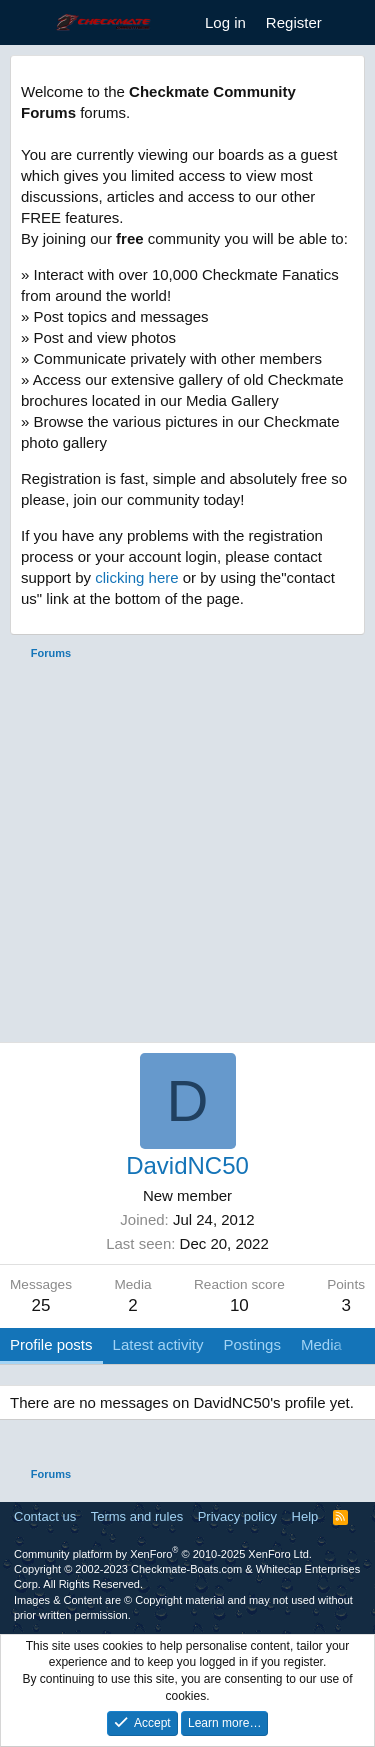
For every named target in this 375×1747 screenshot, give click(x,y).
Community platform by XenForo (163, 1554)
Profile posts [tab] (51, 1344)
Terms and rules (137, 1516)
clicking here (136, 577)
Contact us (45, 1516)
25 (41, 1305)
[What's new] (351, 22)
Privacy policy (237, 1516)
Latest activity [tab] (158, 1344)
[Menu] (27, 23)
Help (305, 1516)
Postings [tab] (252, 1344)
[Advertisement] (187, 854)
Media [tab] (321, 1344)
